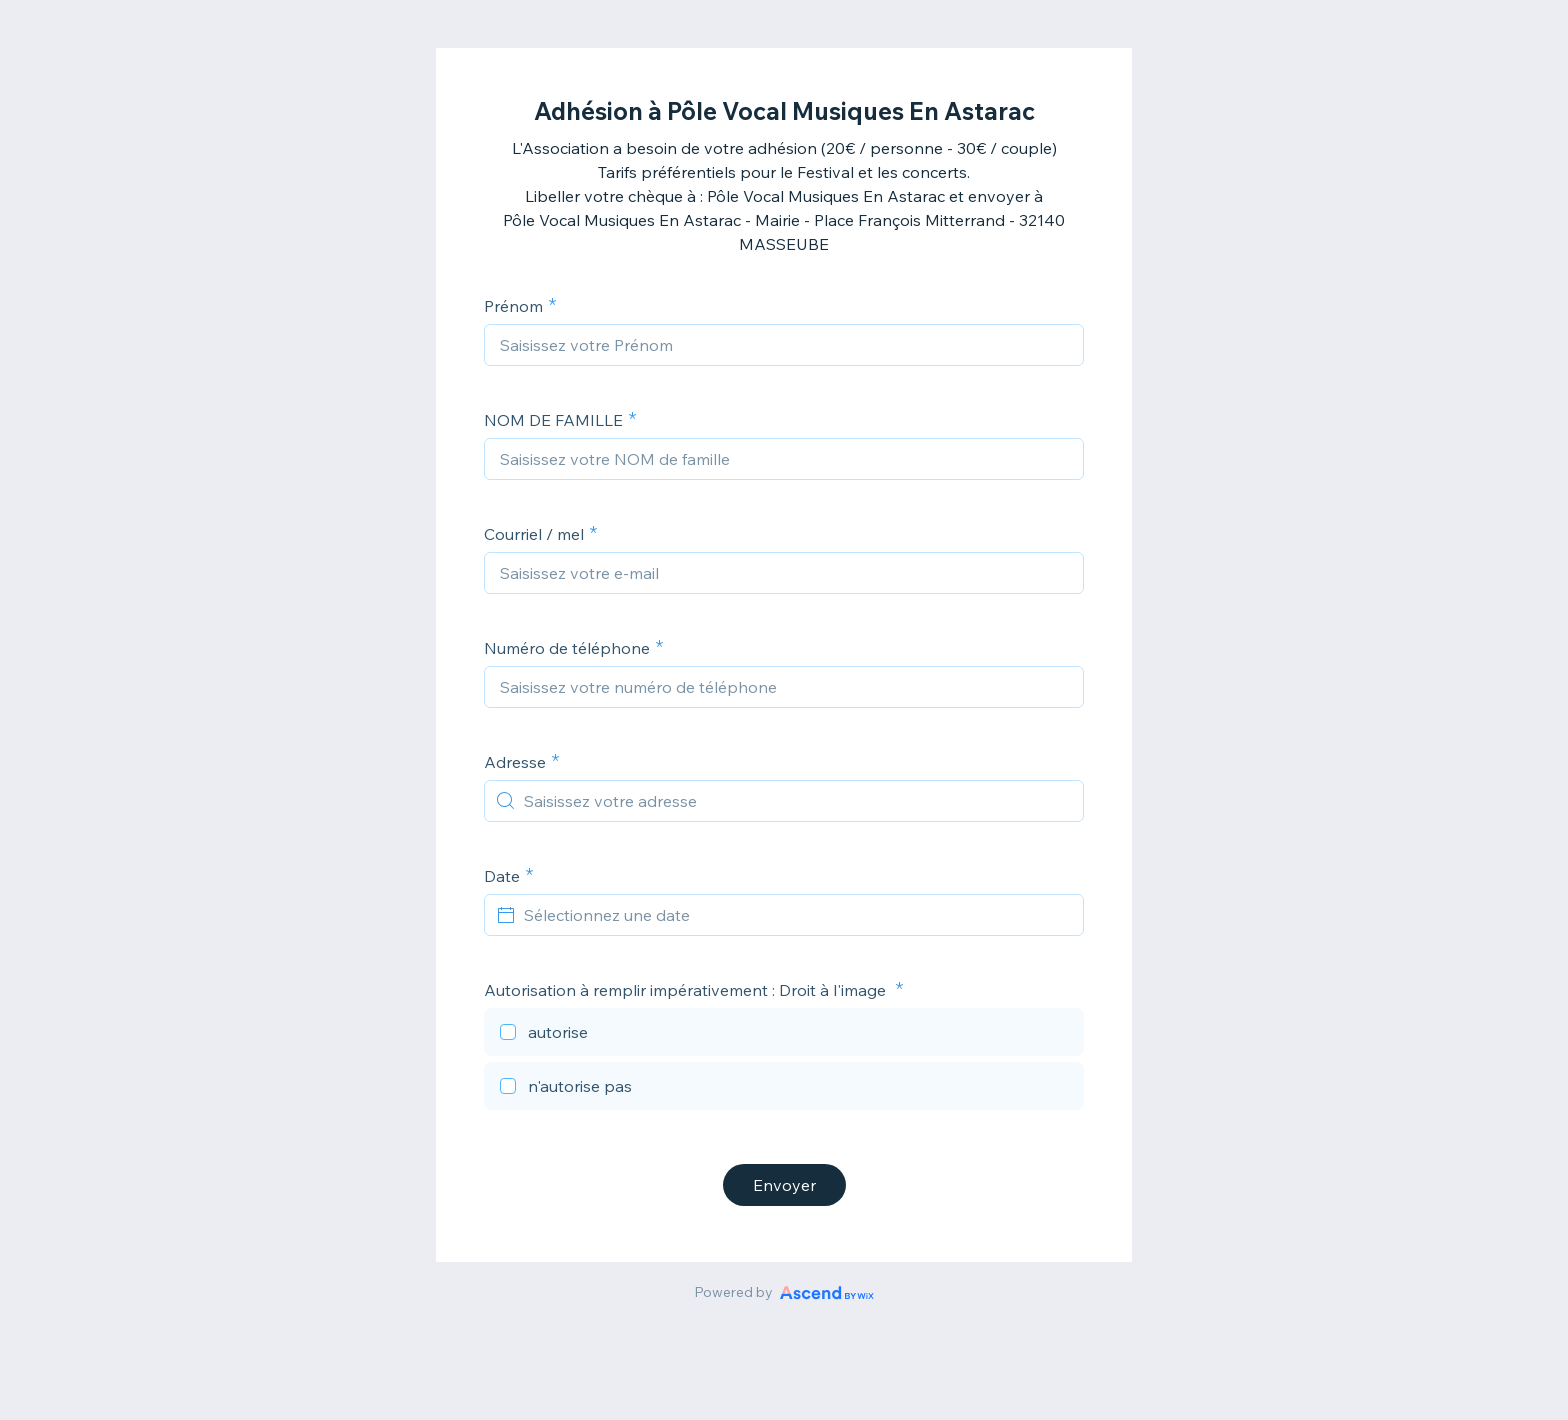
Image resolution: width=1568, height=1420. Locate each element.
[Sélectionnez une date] (796, 915)
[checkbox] (784, 1035)
